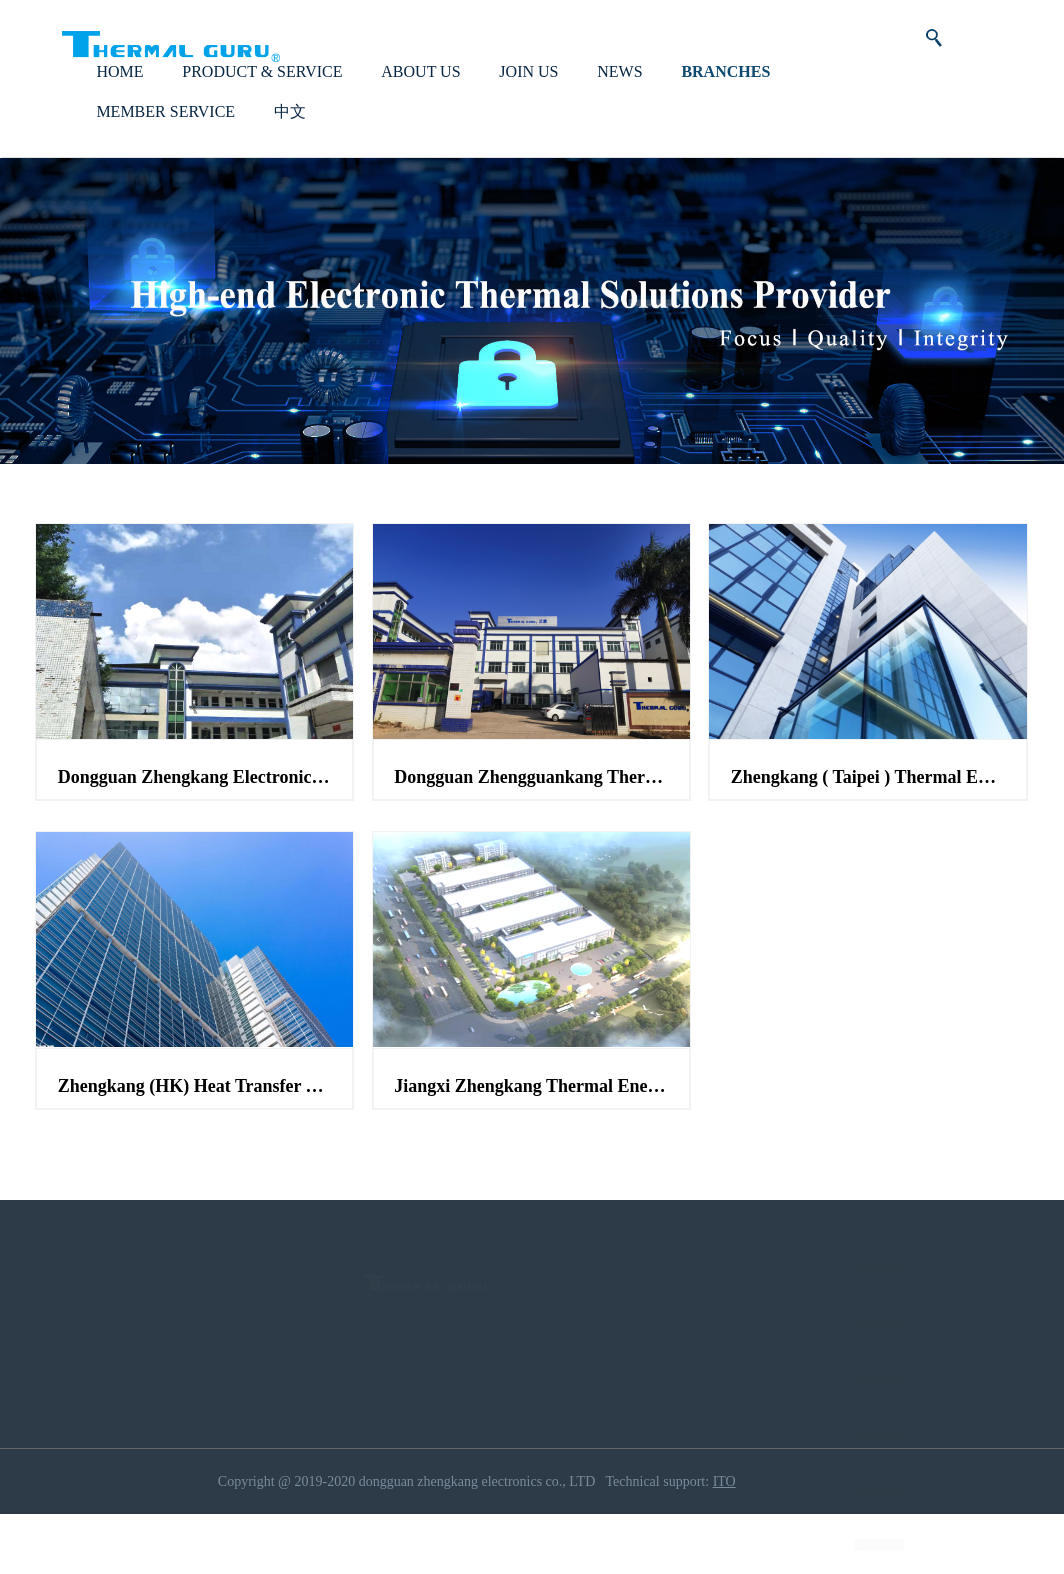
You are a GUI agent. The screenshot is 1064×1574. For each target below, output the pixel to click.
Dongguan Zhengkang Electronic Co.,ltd (195, 811)
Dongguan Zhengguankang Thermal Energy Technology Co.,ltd (531, 811)
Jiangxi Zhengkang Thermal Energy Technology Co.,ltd (531, 1119)
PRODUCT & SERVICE (262, 104)
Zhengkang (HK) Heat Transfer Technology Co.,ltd (195, 1119)
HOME (119, 104)
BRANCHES (725, 104)
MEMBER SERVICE (165, 144)
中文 (290, 144)
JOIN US (528, 104)
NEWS (619, 104)
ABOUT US (420, 104)
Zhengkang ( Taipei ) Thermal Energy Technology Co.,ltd (868, 811)
